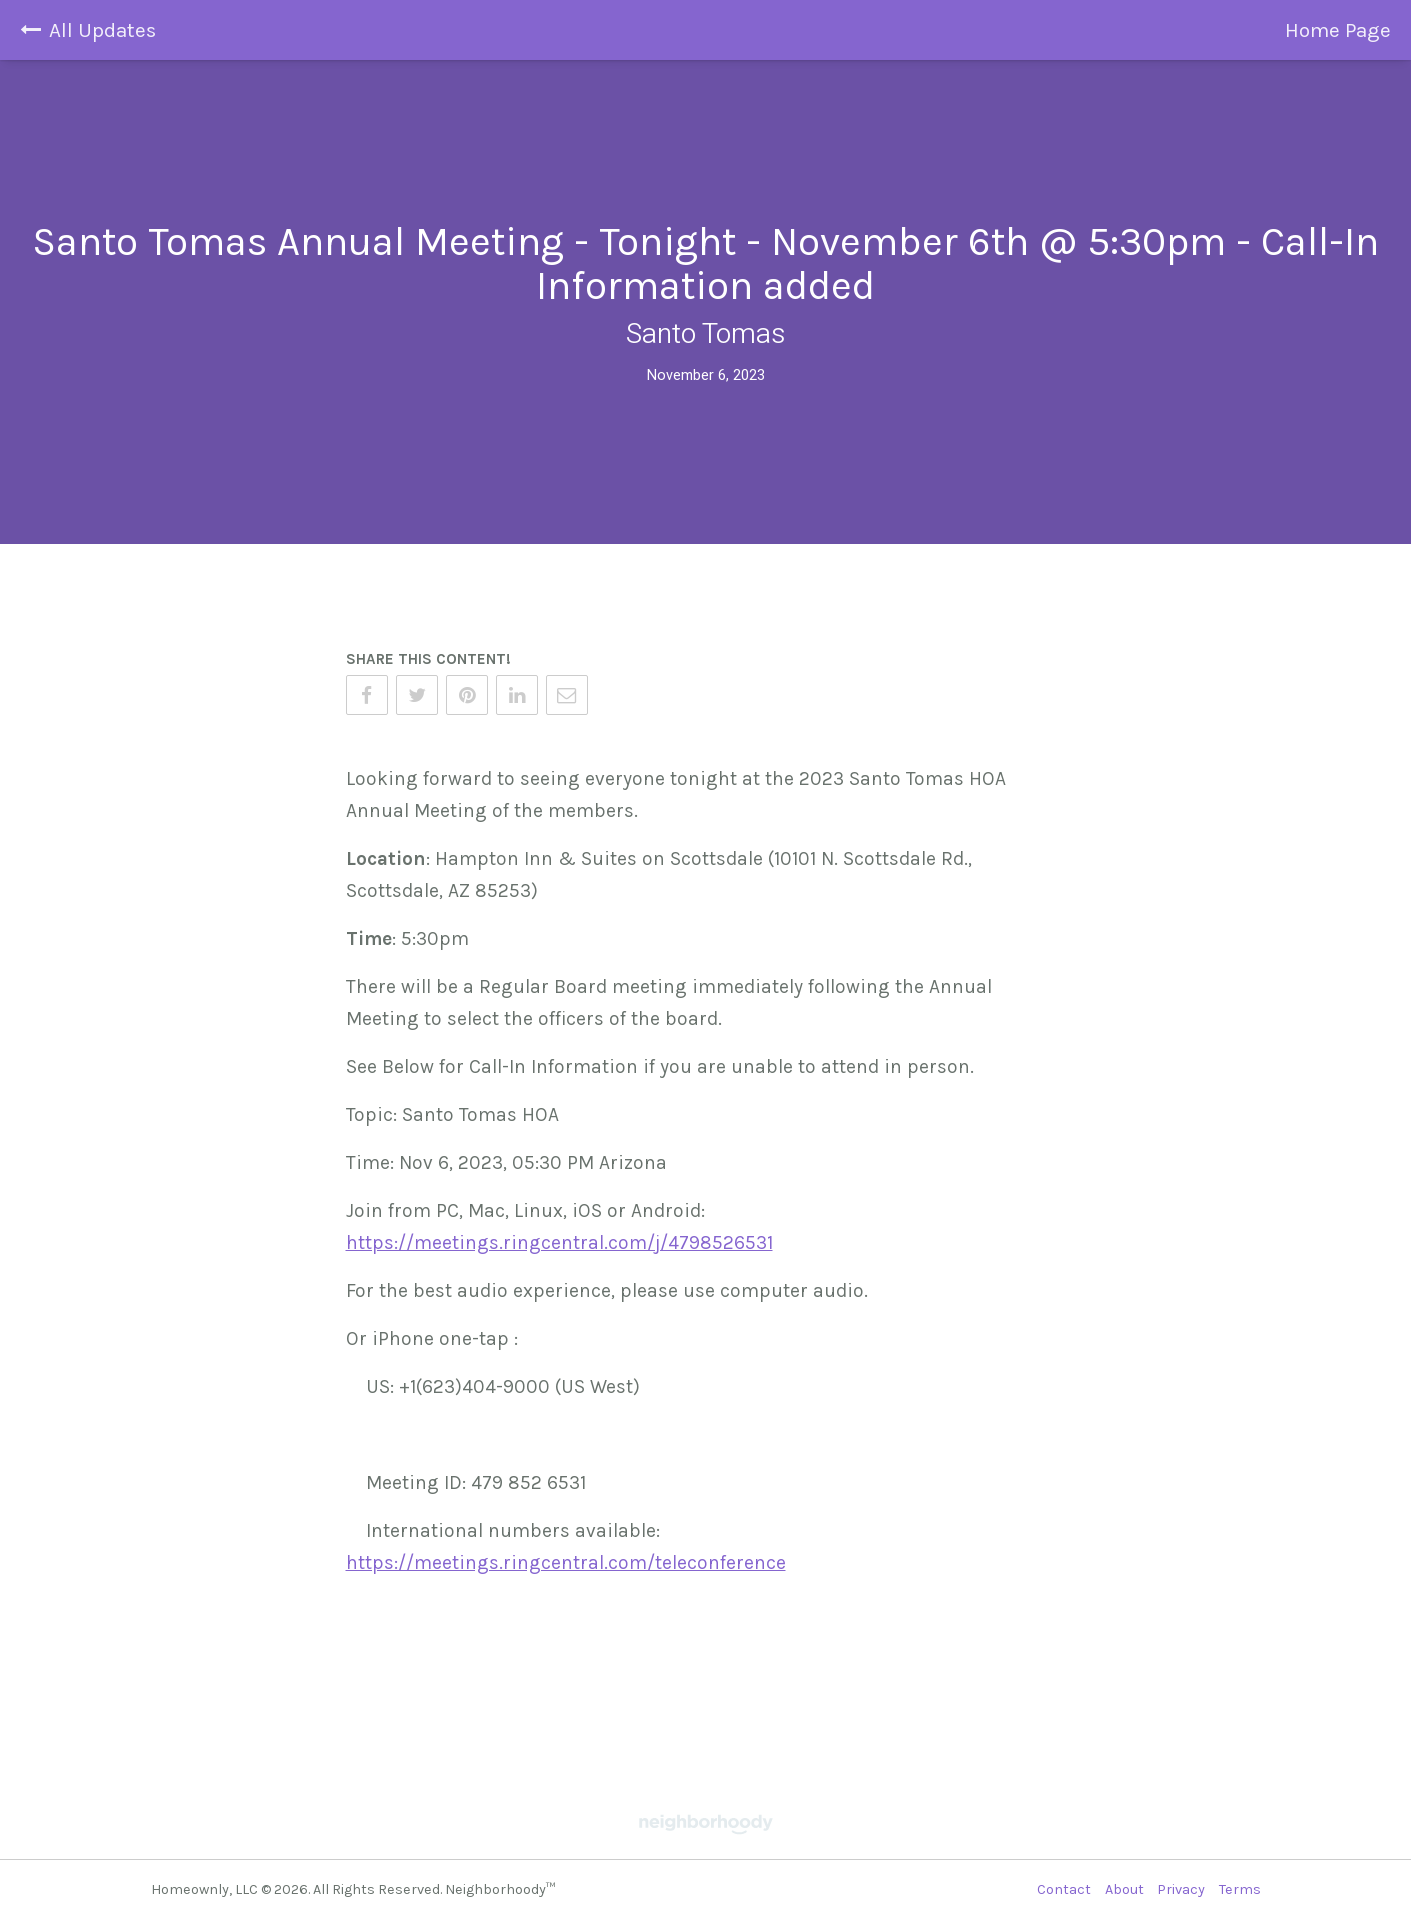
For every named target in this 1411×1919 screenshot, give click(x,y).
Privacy (1181, 1889)
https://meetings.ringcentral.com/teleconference (566, 1562)
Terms (1240, 1889)
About (1124, 1889)
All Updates (88, 30)
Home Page (1338, 30)
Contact (1064, 1889)
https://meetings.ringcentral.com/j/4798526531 (559, 1242)
